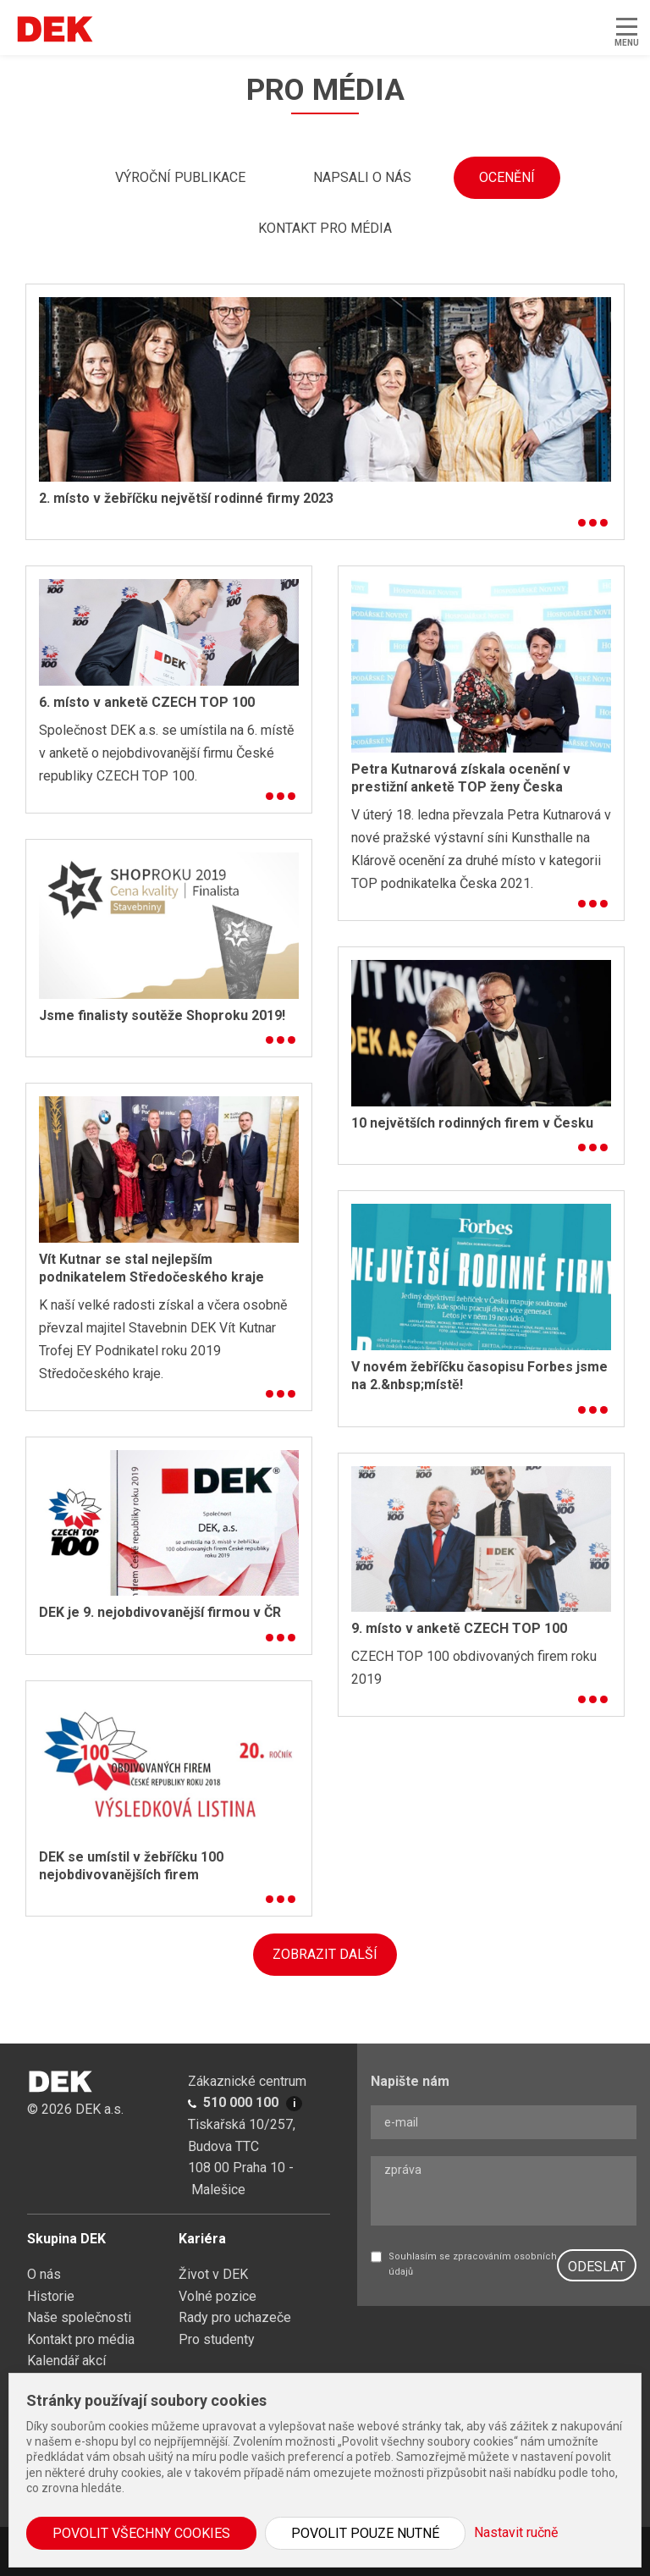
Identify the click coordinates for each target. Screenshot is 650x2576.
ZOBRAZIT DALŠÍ (325, 1954)
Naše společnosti (79, 2317)
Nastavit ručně (516, 2532)
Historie (50, 2296)
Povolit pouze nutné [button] (365, 2533)
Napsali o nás (362, 177)
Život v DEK (213, 2274)
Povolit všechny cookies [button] (141, 2533)
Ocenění (507, 177)
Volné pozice (217, 2296)
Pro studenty (217, 2339)
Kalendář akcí (66, 2361)
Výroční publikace (180, 177)
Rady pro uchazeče (235, 2317)
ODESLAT (596, 2267)
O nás (44, 2274)
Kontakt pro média (325, 228)
